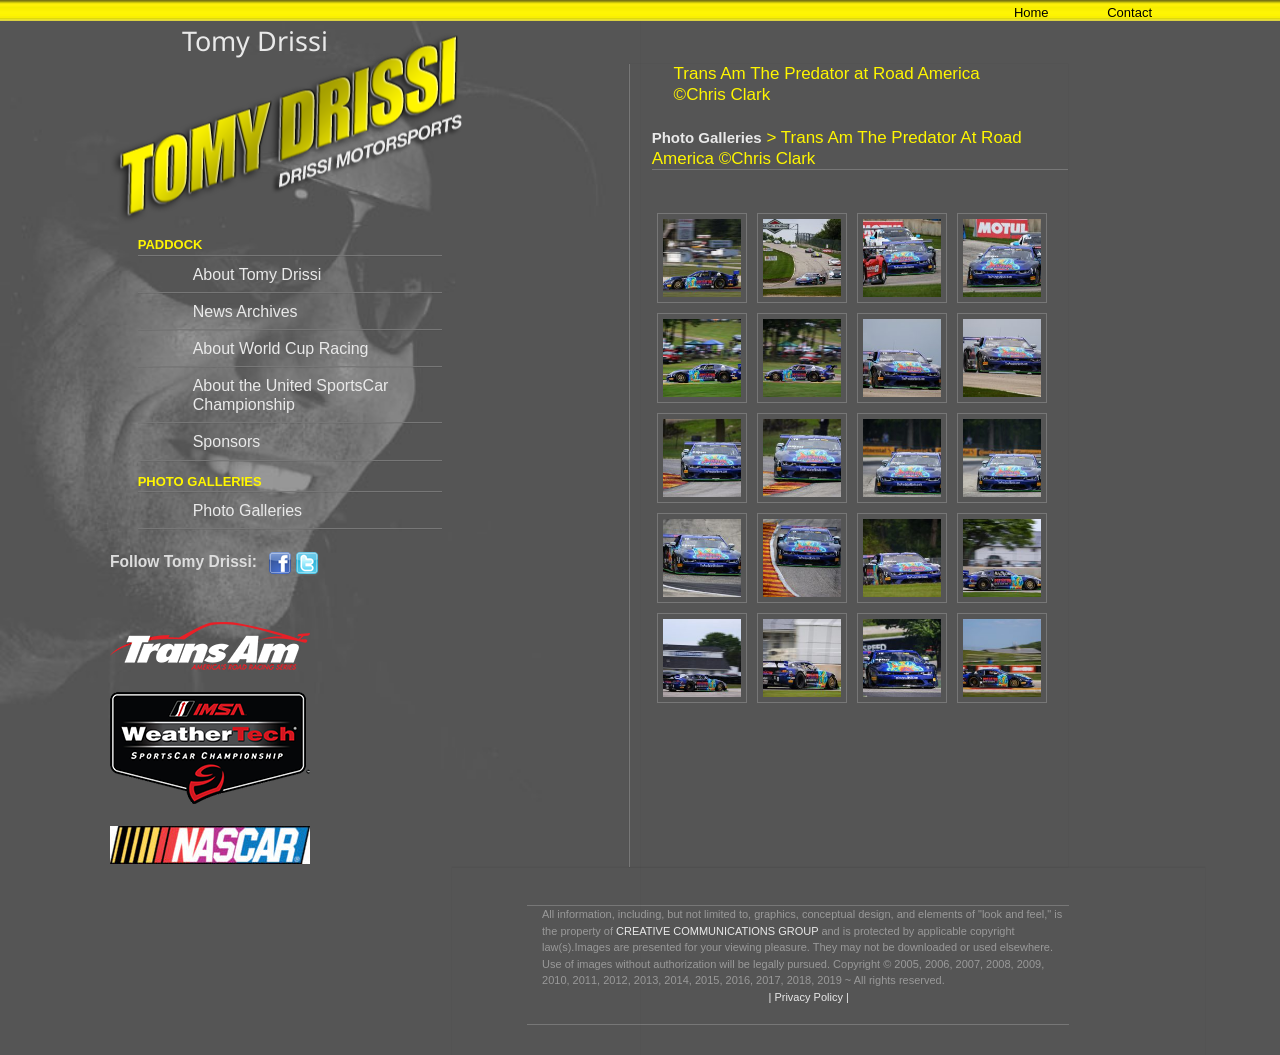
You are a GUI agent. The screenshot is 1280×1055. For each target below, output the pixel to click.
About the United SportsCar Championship (291, 395)
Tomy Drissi (255, 40)
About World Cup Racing (281, 348)
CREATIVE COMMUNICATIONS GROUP (717, 931)
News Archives (245, 311)
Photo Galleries (247, 510)
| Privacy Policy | (806, 997)
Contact (1129, 12)
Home (1031, 12)
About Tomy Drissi (257, 274)
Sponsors (227, 441)
